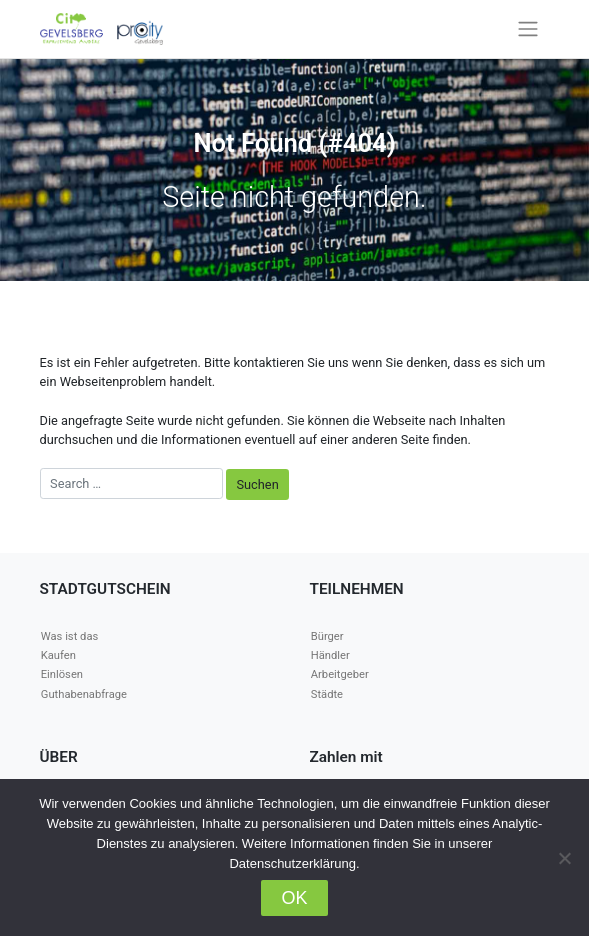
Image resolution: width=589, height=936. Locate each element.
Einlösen (62, 674)
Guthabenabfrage (84, 694)
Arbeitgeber (340, 674)
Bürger (327, 636)
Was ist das (69, 636)
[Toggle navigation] (527, 29)
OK (294, 898)
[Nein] (564, 858)
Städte (327, 694)
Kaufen (58, 655)
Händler (330, 655)
